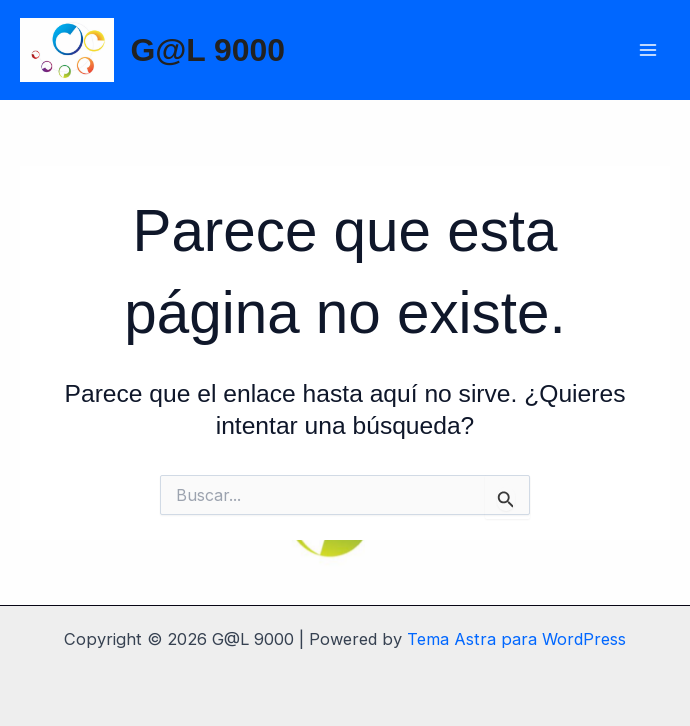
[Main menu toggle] (647, 50)
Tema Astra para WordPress (516, 639)
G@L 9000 (207, 50)
